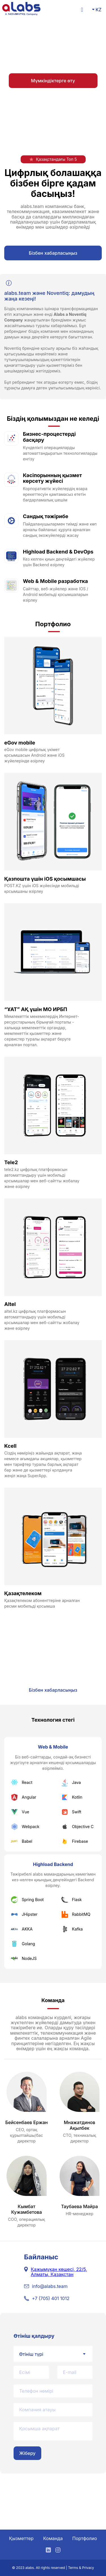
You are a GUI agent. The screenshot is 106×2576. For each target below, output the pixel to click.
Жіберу (27, 2453)
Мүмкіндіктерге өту (53, 80)
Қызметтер (21, 2538)
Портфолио (84, 2538)
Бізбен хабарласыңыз (53, 253)
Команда (53, 2538)
